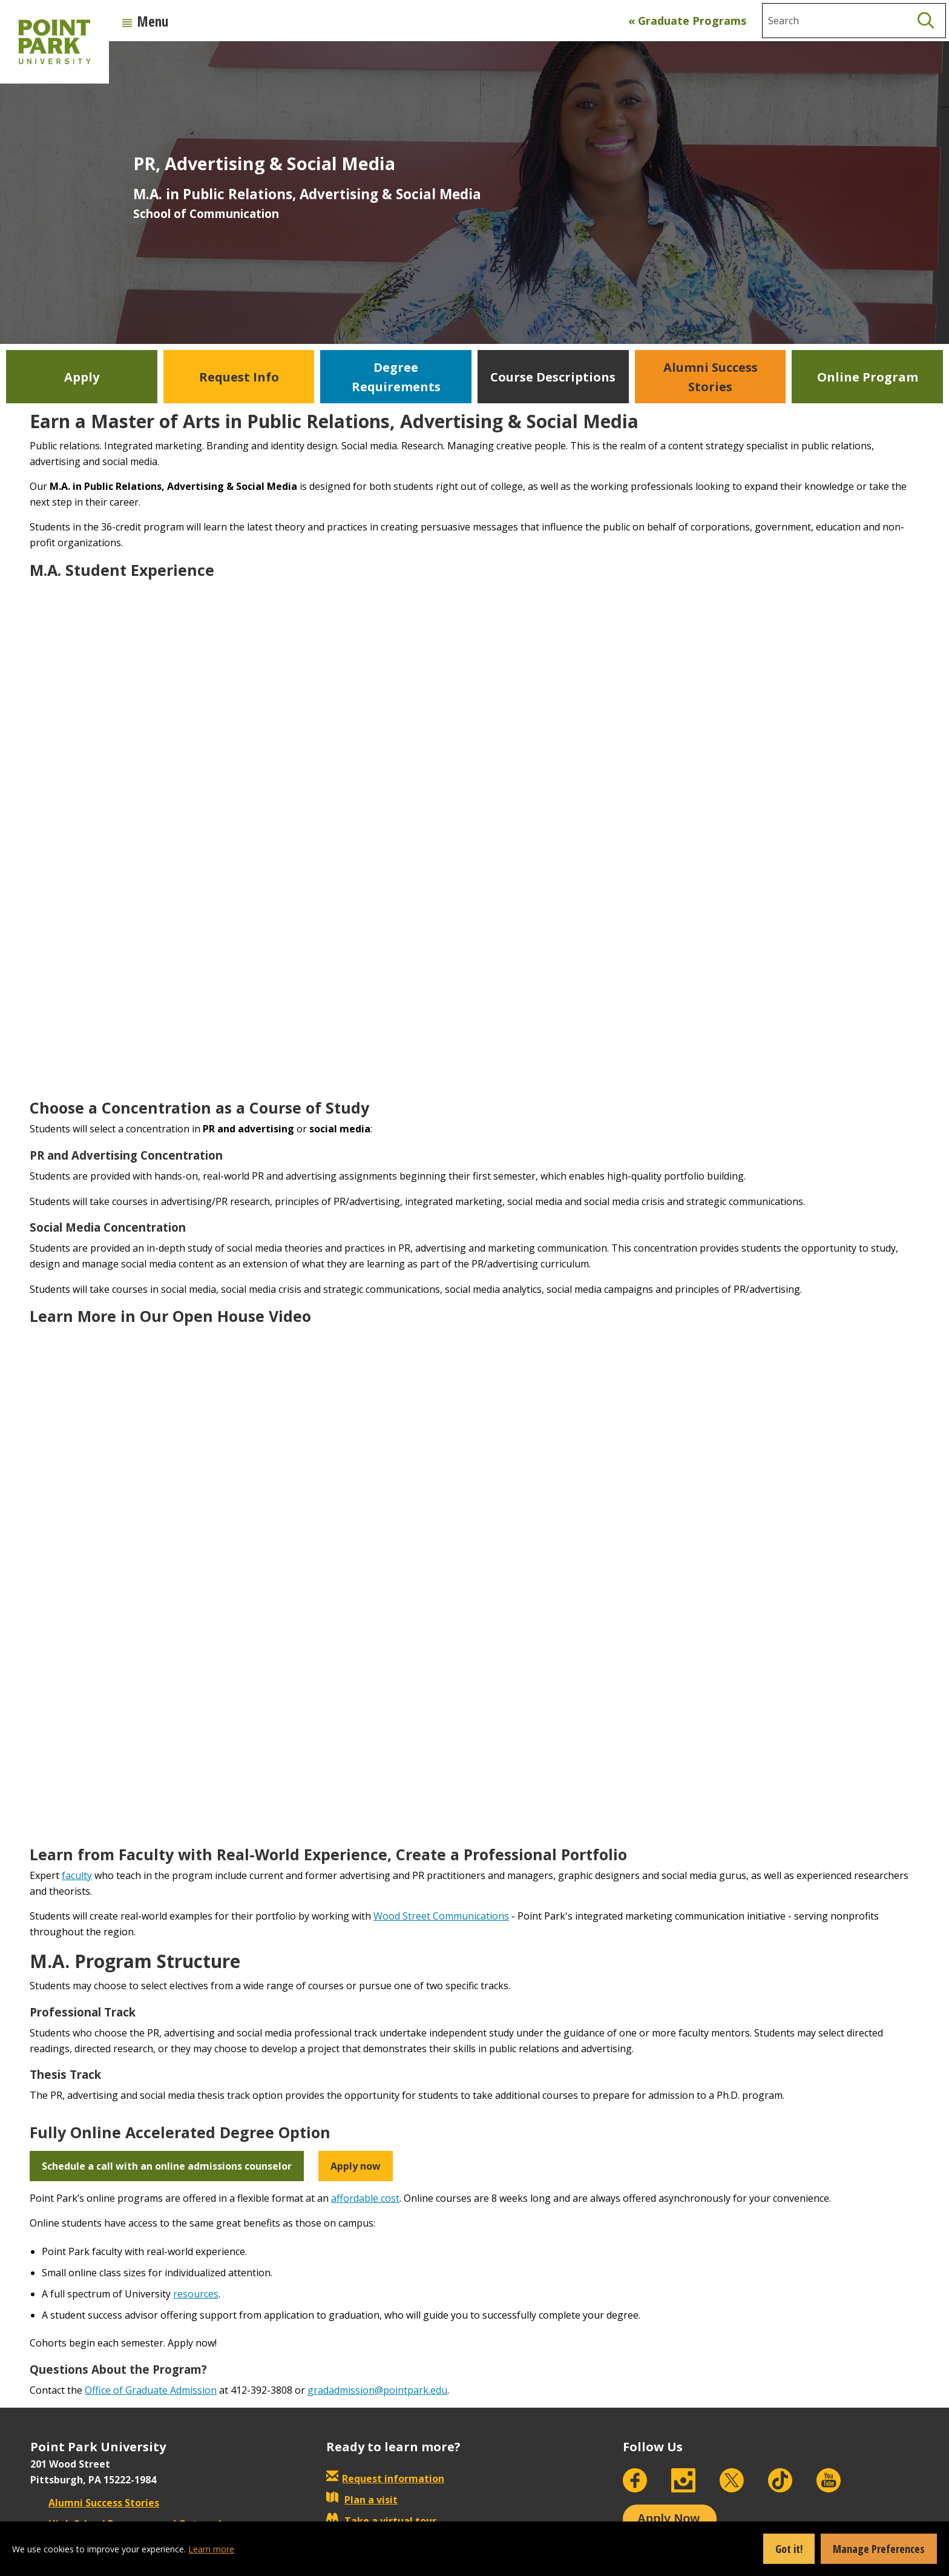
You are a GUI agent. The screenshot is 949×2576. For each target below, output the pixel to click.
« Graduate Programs (687, 20)
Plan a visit (362, 2499)
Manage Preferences (879, 2548)
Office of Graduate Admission (151, 2390)
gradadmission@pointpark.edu (377, 2390)
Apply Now (668, 2518)
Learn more (211, 2549)
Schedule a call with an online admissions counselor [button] (167, 2166)
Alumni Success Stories (94, 2502)
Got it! (789, 2548)
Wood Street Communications (441, 1916)
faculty (77, 1875)
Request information (393, 2478)
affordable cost (365, 2198)
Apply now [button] (355, 2166)
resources (195, 2293)
